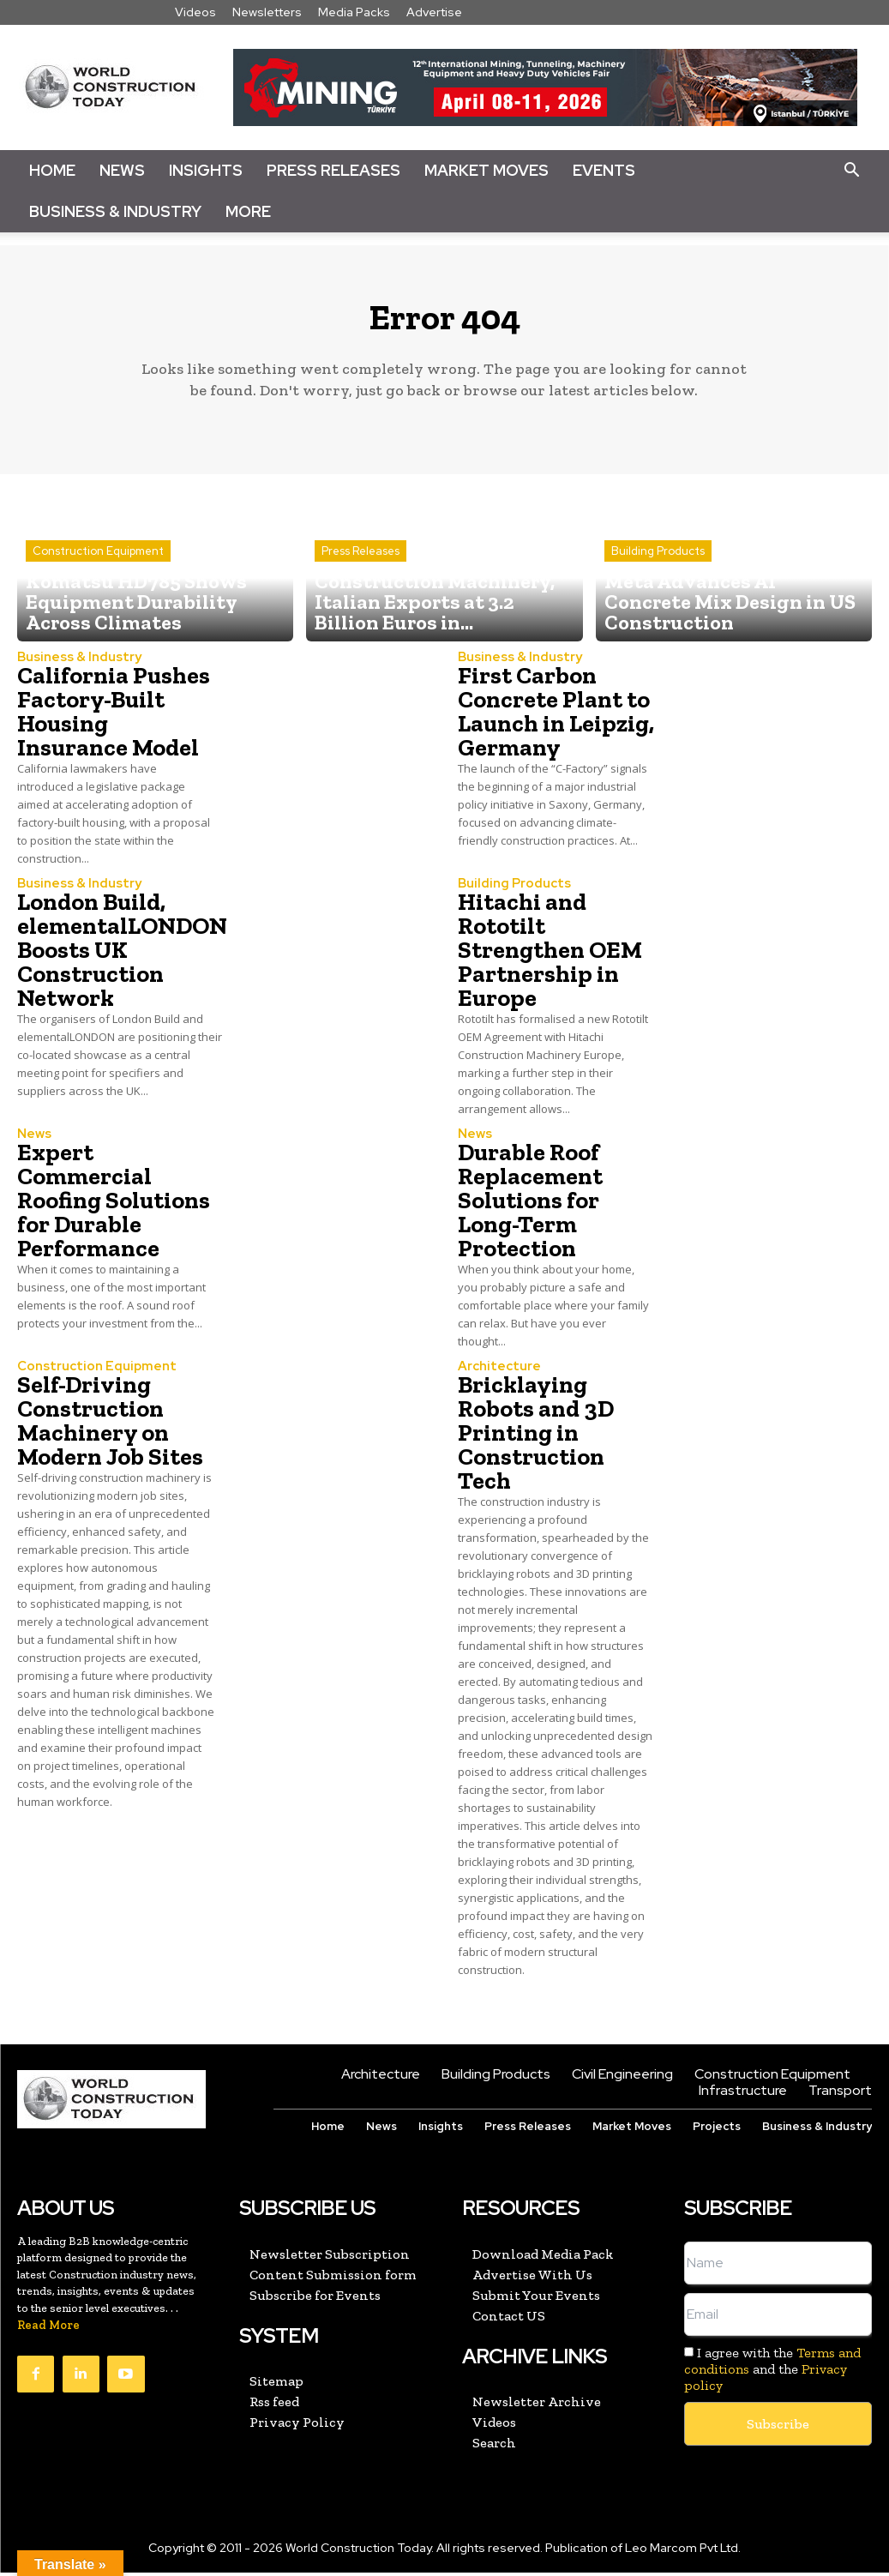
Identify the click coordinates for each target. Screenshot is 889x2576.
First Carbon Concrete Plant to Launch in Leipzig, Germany (556, 720)
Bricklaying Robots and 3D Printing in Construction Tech (536, 1438)
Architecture (496, 1373)
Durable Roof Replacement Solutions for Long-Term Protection (530, 1207)
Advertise (434, 12)
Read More (48, 2329)
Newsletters (267, 12)
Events (604, 170)
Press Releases (333, 170)
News (122, 170)
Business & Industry (115, 211)
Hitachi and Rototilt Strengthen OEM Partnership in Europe (550, 957)
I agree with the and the (772, 2373)
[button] (851, 170)
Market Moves (486, 170)
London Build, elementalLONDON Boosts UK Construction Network (122, 957)
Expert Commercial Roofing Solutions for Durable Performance (113, 1207)
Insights (206, 170)
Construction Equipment (98, 590)
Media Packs (354, 12)
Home (52, 170)
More (248, 211)
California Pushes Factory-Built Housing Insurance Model (113, 720)
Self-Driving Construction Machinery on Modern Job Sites (110, 1426)
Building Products (658, 590)
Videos (195, 12)
